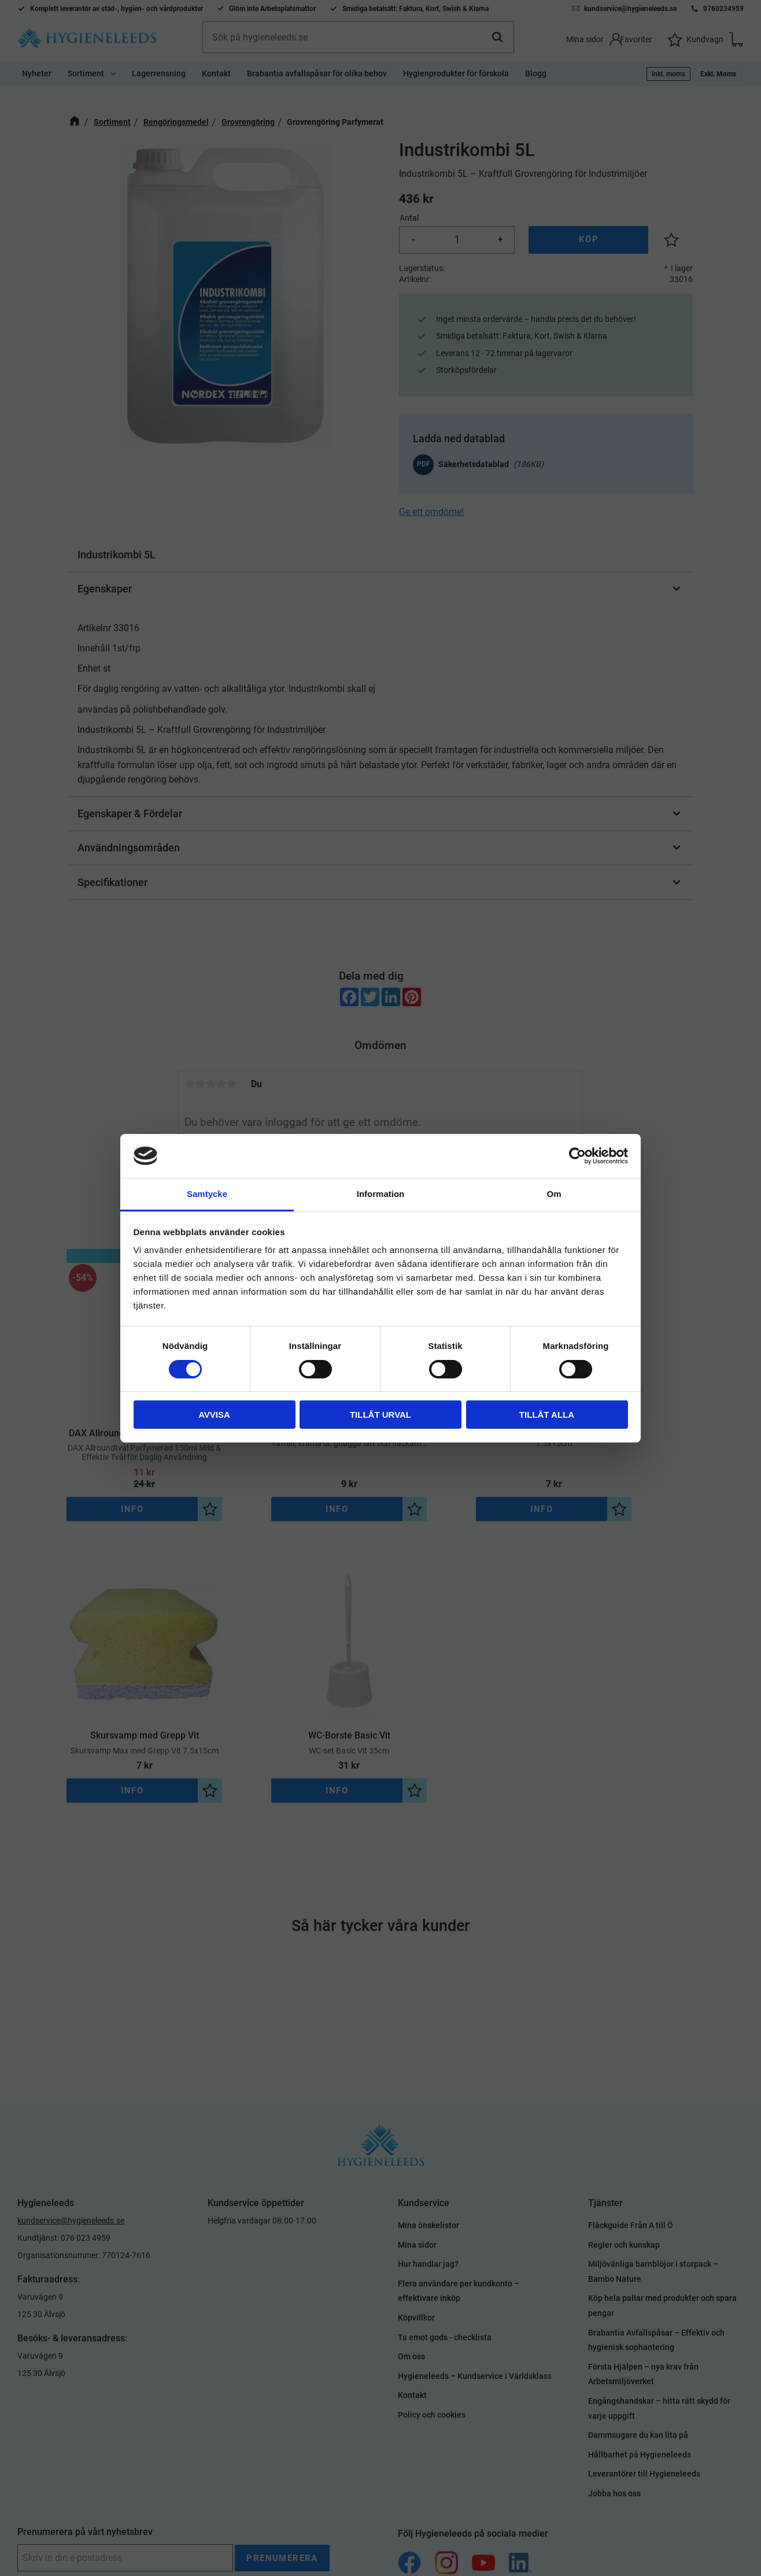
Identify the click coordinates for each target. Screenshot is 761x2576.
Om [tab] (553, 1194)
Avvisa (214, 1414)
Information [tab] (381, 1194)
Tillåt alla (546, 1414)
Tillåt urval (380, 1414)
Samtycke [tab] (207, 1194)
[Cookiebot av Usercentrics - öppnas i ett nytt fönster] (577, 1156)
